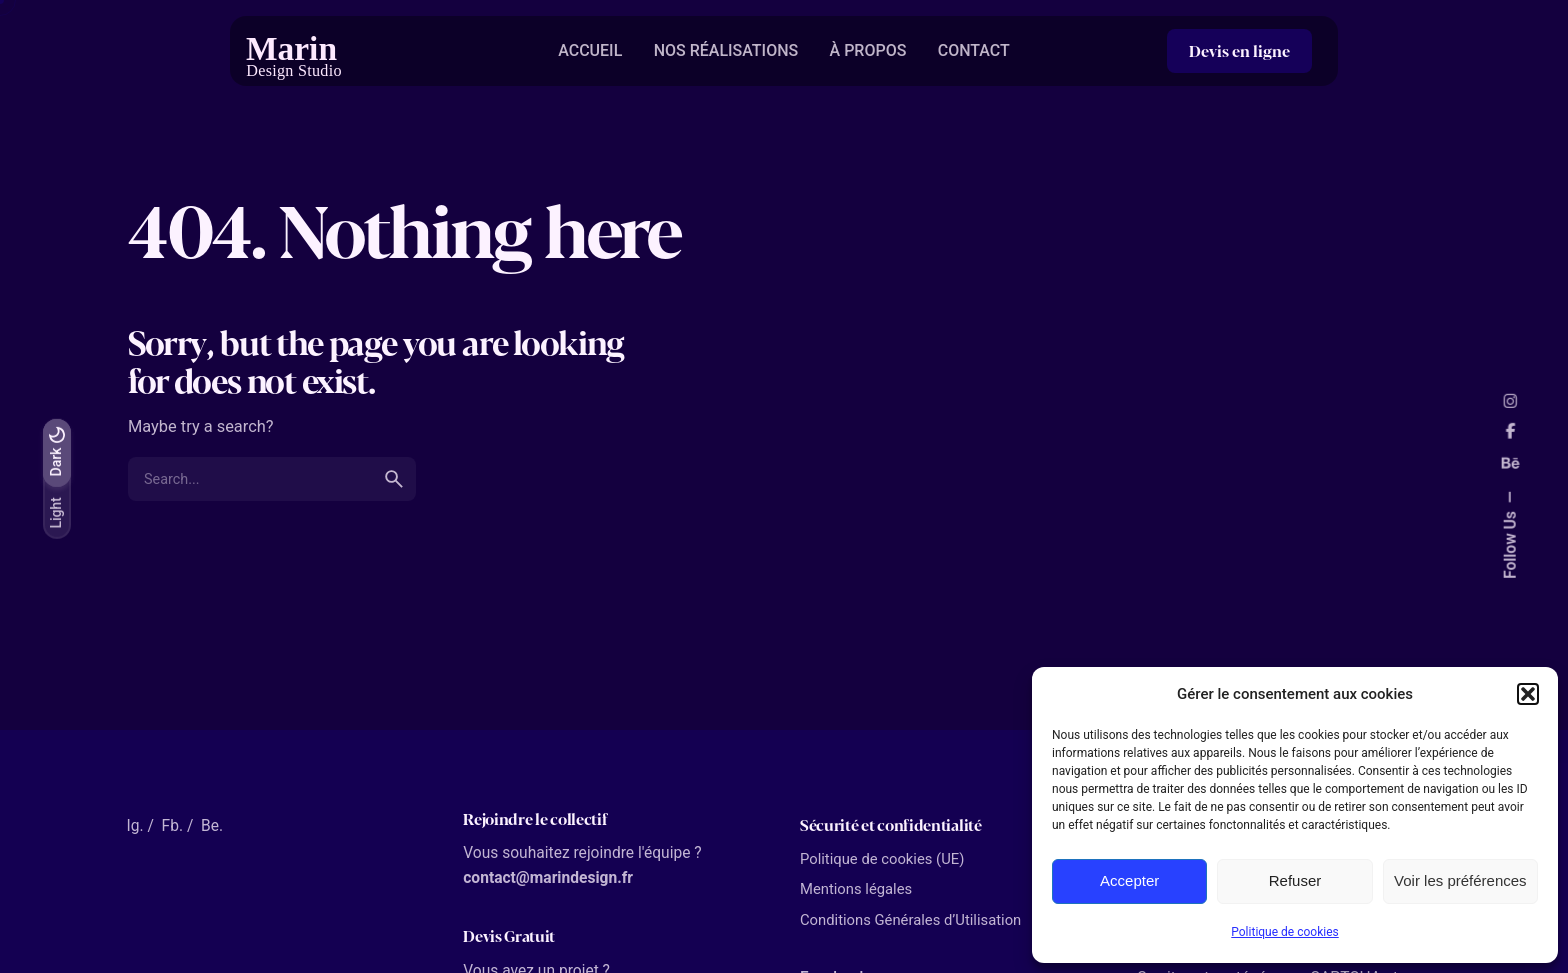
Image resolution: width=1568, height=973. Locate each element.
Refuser (1295, 880)
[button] (1528, 694)
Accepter (1129, 880)
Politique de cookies (1284, 932)
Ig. (134, 826)
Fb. (172, 826)
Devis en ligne (1239, 50)
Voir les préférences (1460, 880)
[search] (394, 479)
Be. (212, 826)
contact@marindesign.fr (548, 878)
